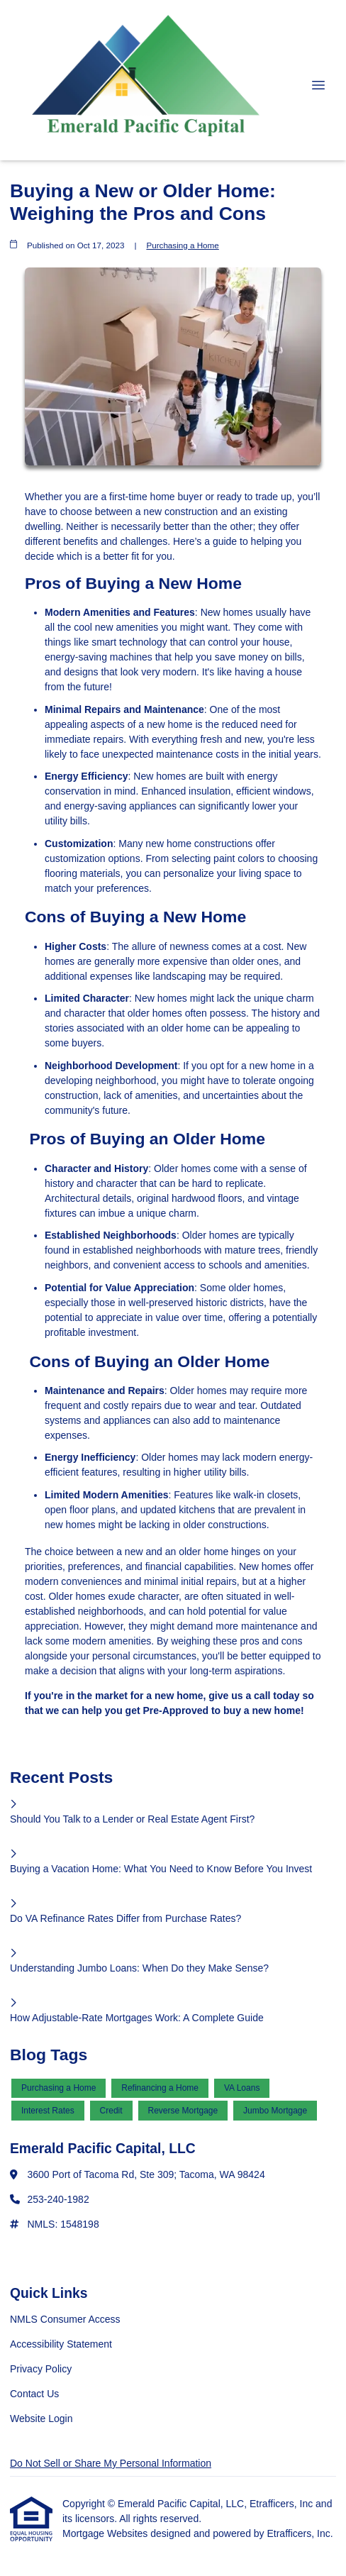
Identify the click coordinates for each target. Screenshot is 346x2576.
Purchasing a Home (182, 245)
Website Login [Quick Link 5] (41, 2418)
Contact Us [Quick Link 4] (34, 2393)
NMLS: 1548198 (63, 2224)
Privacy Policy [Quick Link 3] (41, 2369)
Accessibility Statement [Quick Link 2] (61, 2344)
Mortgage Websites (106, 2533)
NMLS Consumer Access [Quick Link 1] (65, 2319)
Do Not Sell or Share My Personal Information (110, 2463)
